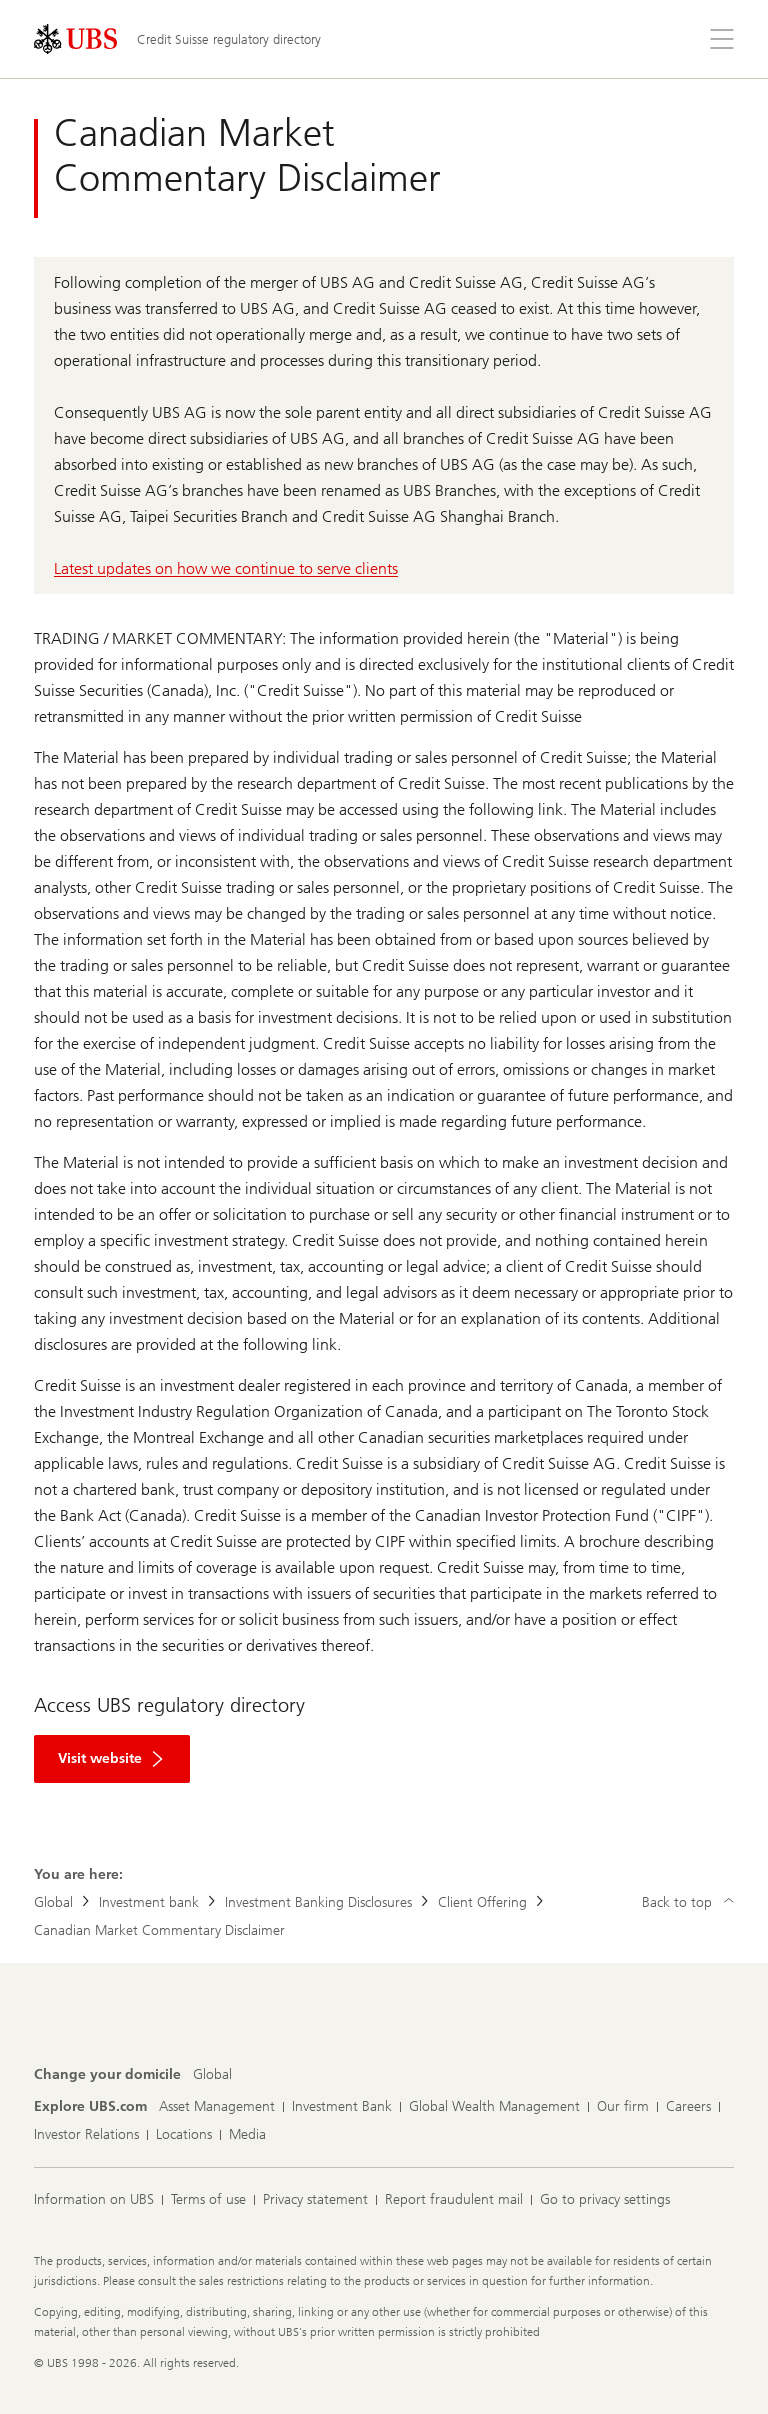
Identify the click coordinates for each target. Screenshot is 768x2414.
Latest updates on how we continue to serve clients (226, 568)
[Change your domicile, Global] (212, 2075)
